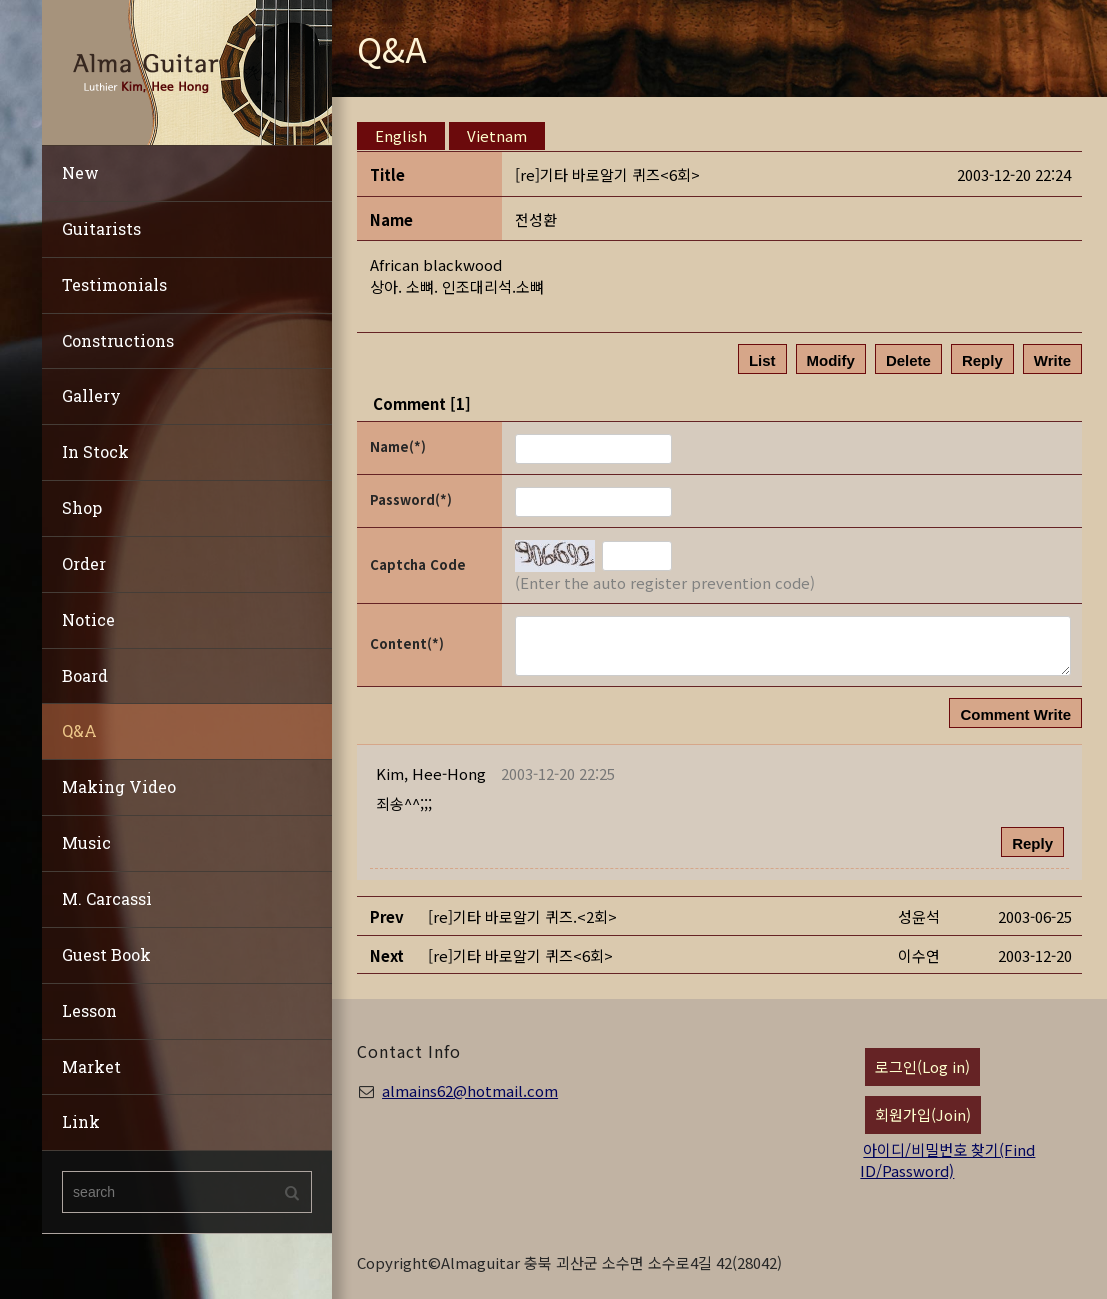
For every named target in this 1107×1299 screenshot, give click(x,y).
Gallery (91, 395)
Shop (82, 507)
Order (84, 563)
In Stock (95, 451)
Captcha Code (418, 564)
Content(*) (407, 643)
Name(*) (398, 446)
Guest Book (106, 954)
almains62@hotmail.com (470, 1090)
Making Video (119, 786)
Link (81, 1121)
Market (91, 1066)
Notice (88, 619)
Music (86, 842)
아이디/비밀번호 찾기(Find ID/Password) (947, 1160)
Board (85, 675)
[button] (431, 773)
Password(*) (411, 499)
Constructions (118, 340)
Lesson (89, 1010)
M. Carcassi (107, 898)
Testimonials (114, 284)
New (80, 172)
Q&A (79, 730)
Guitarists (101, 228)
